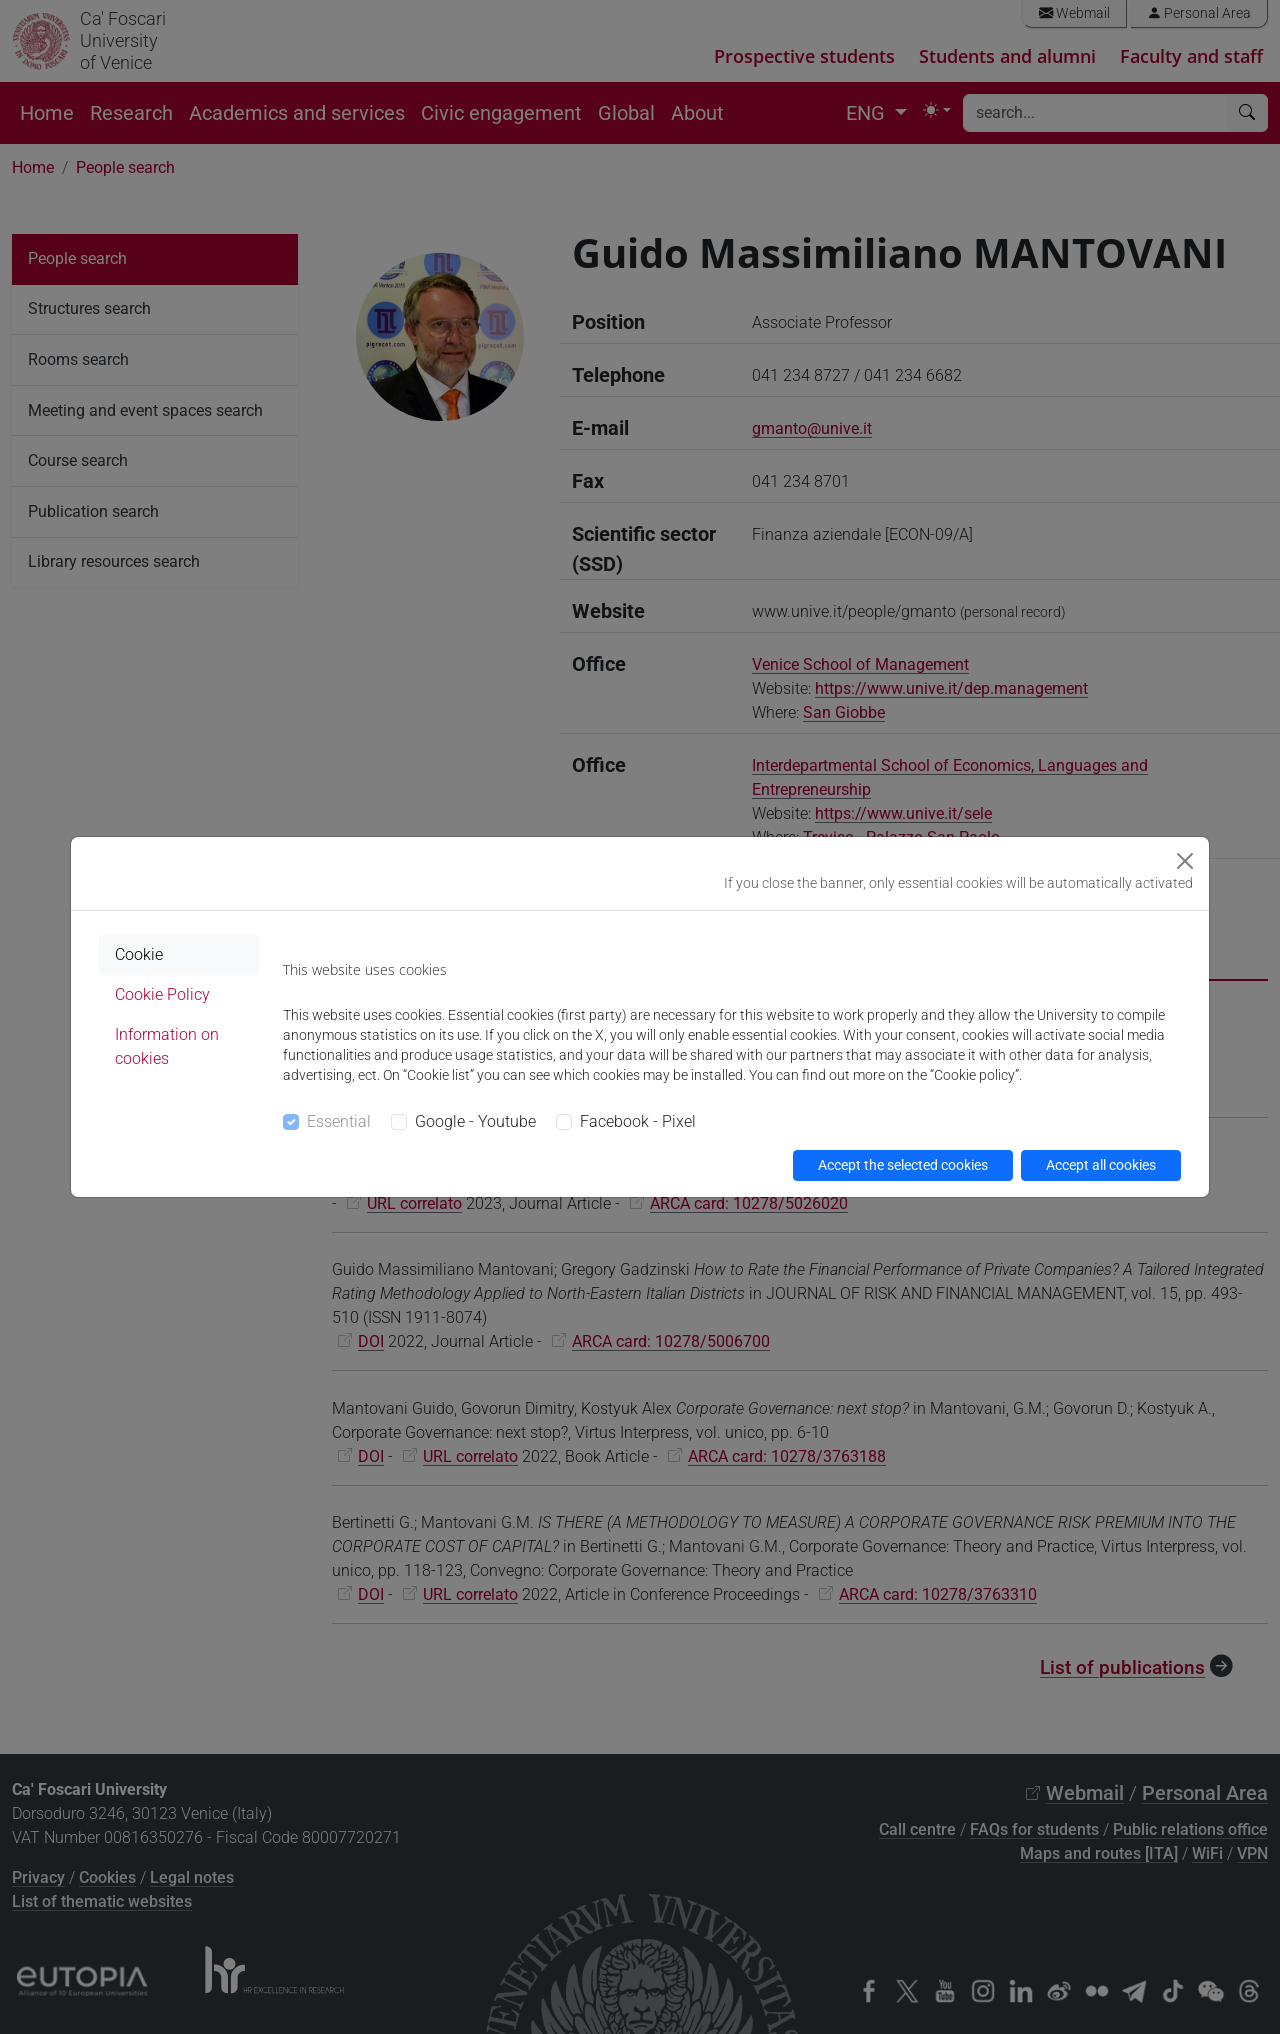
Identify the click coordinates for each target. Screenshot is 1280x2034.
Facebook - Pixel (638, 1121)
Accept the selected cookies (903, 1165)
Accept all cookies (1101, 1165)
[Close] (1185, 861)
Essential (339, 1121)
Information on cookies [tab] (167, 1046)
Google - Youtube (475, 1121)
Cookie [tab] (139, 954)
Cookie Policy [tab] (162, 994)
